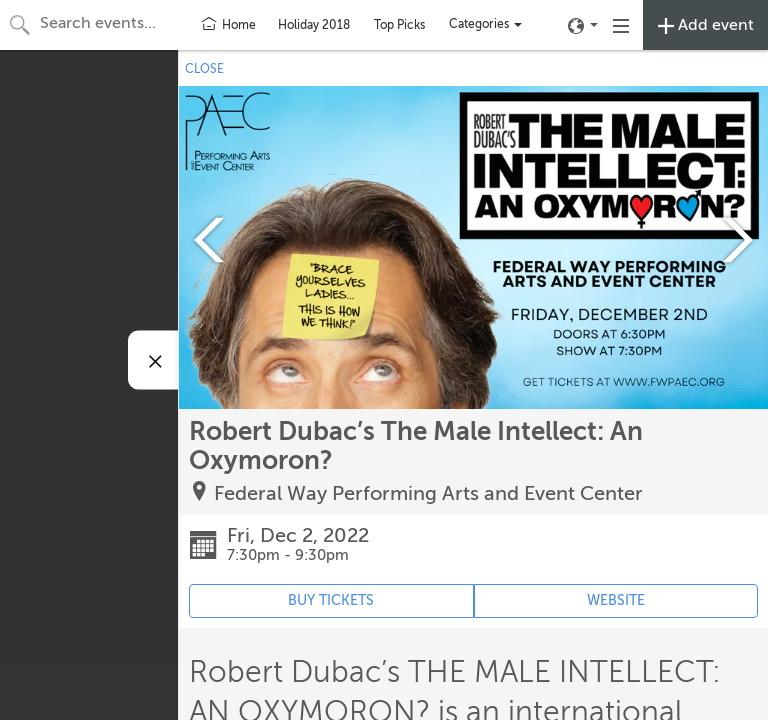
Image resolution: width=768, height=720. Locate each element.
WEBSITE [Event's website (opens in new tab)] (616, 600)
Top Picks (399, 25)
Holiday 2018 (314, 25)
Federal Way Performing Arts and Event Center (428, 493)
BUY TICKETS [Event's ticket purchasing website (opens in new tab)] (331, 600)
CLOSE (204, 69)
